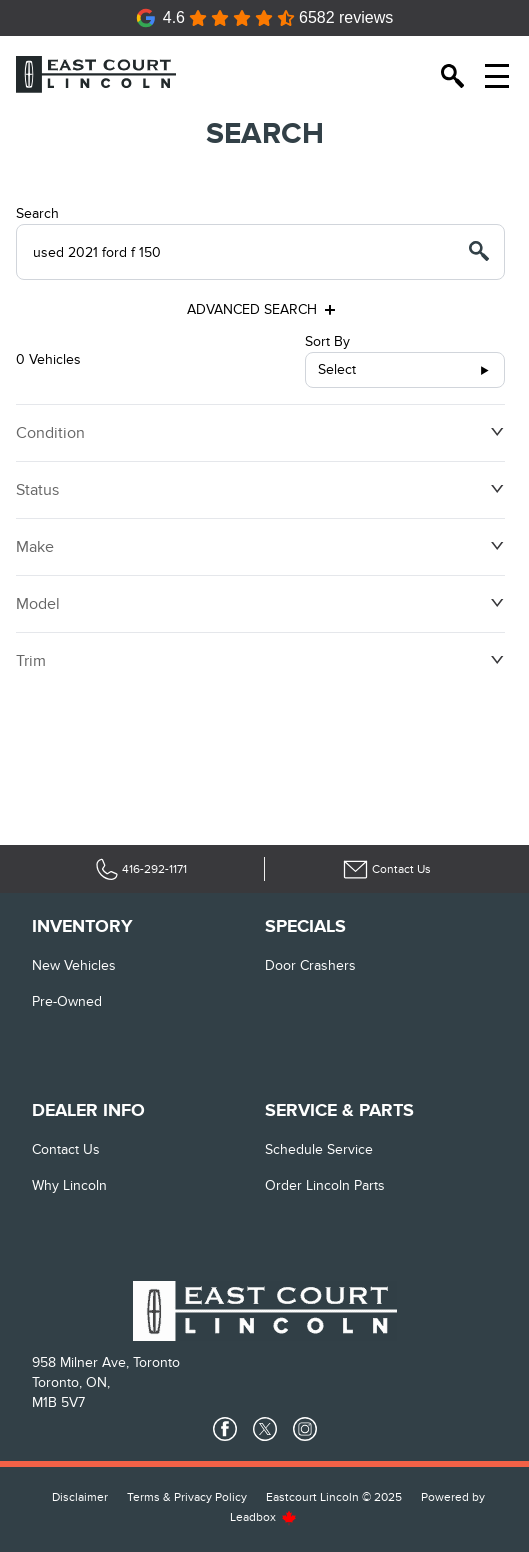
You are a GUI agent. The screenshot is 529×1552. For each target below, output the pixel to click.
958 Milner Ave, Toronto (106, 1362)
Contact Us (66, 1149)
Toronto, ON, (71, 1382)
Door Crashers (310, 965)
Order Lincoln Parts (325, 1185)
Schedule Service (319, 1149)
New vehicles (74, 965)
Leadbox (263, 1517)
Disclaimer (80, 1497)
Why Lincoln (69, 1185)
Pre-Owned (67, 1001)
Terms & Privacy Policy (187, 1497)
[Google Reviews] (265, 18)
